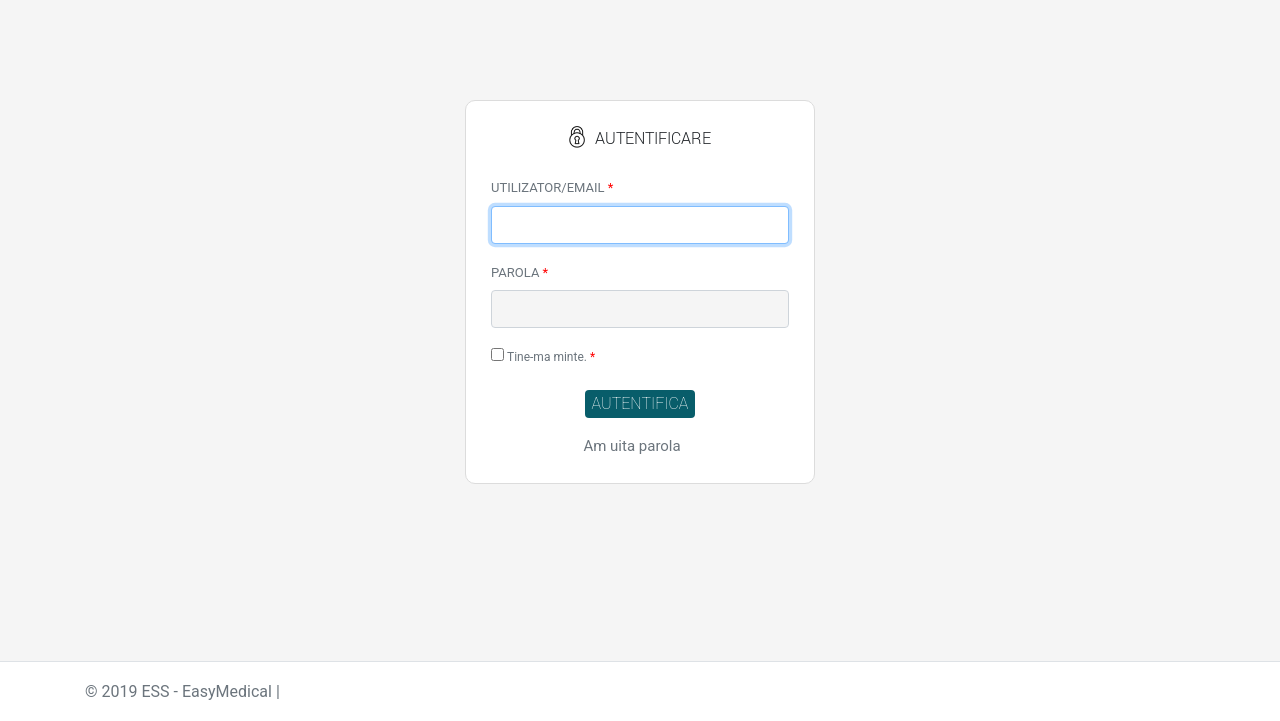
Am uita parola (631, 446)
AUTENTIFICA (640, 403)
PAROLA (519, 272)
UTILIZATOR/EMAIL (552, 187)
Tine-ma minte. (543, 356)
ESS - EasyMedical (206, 691)
